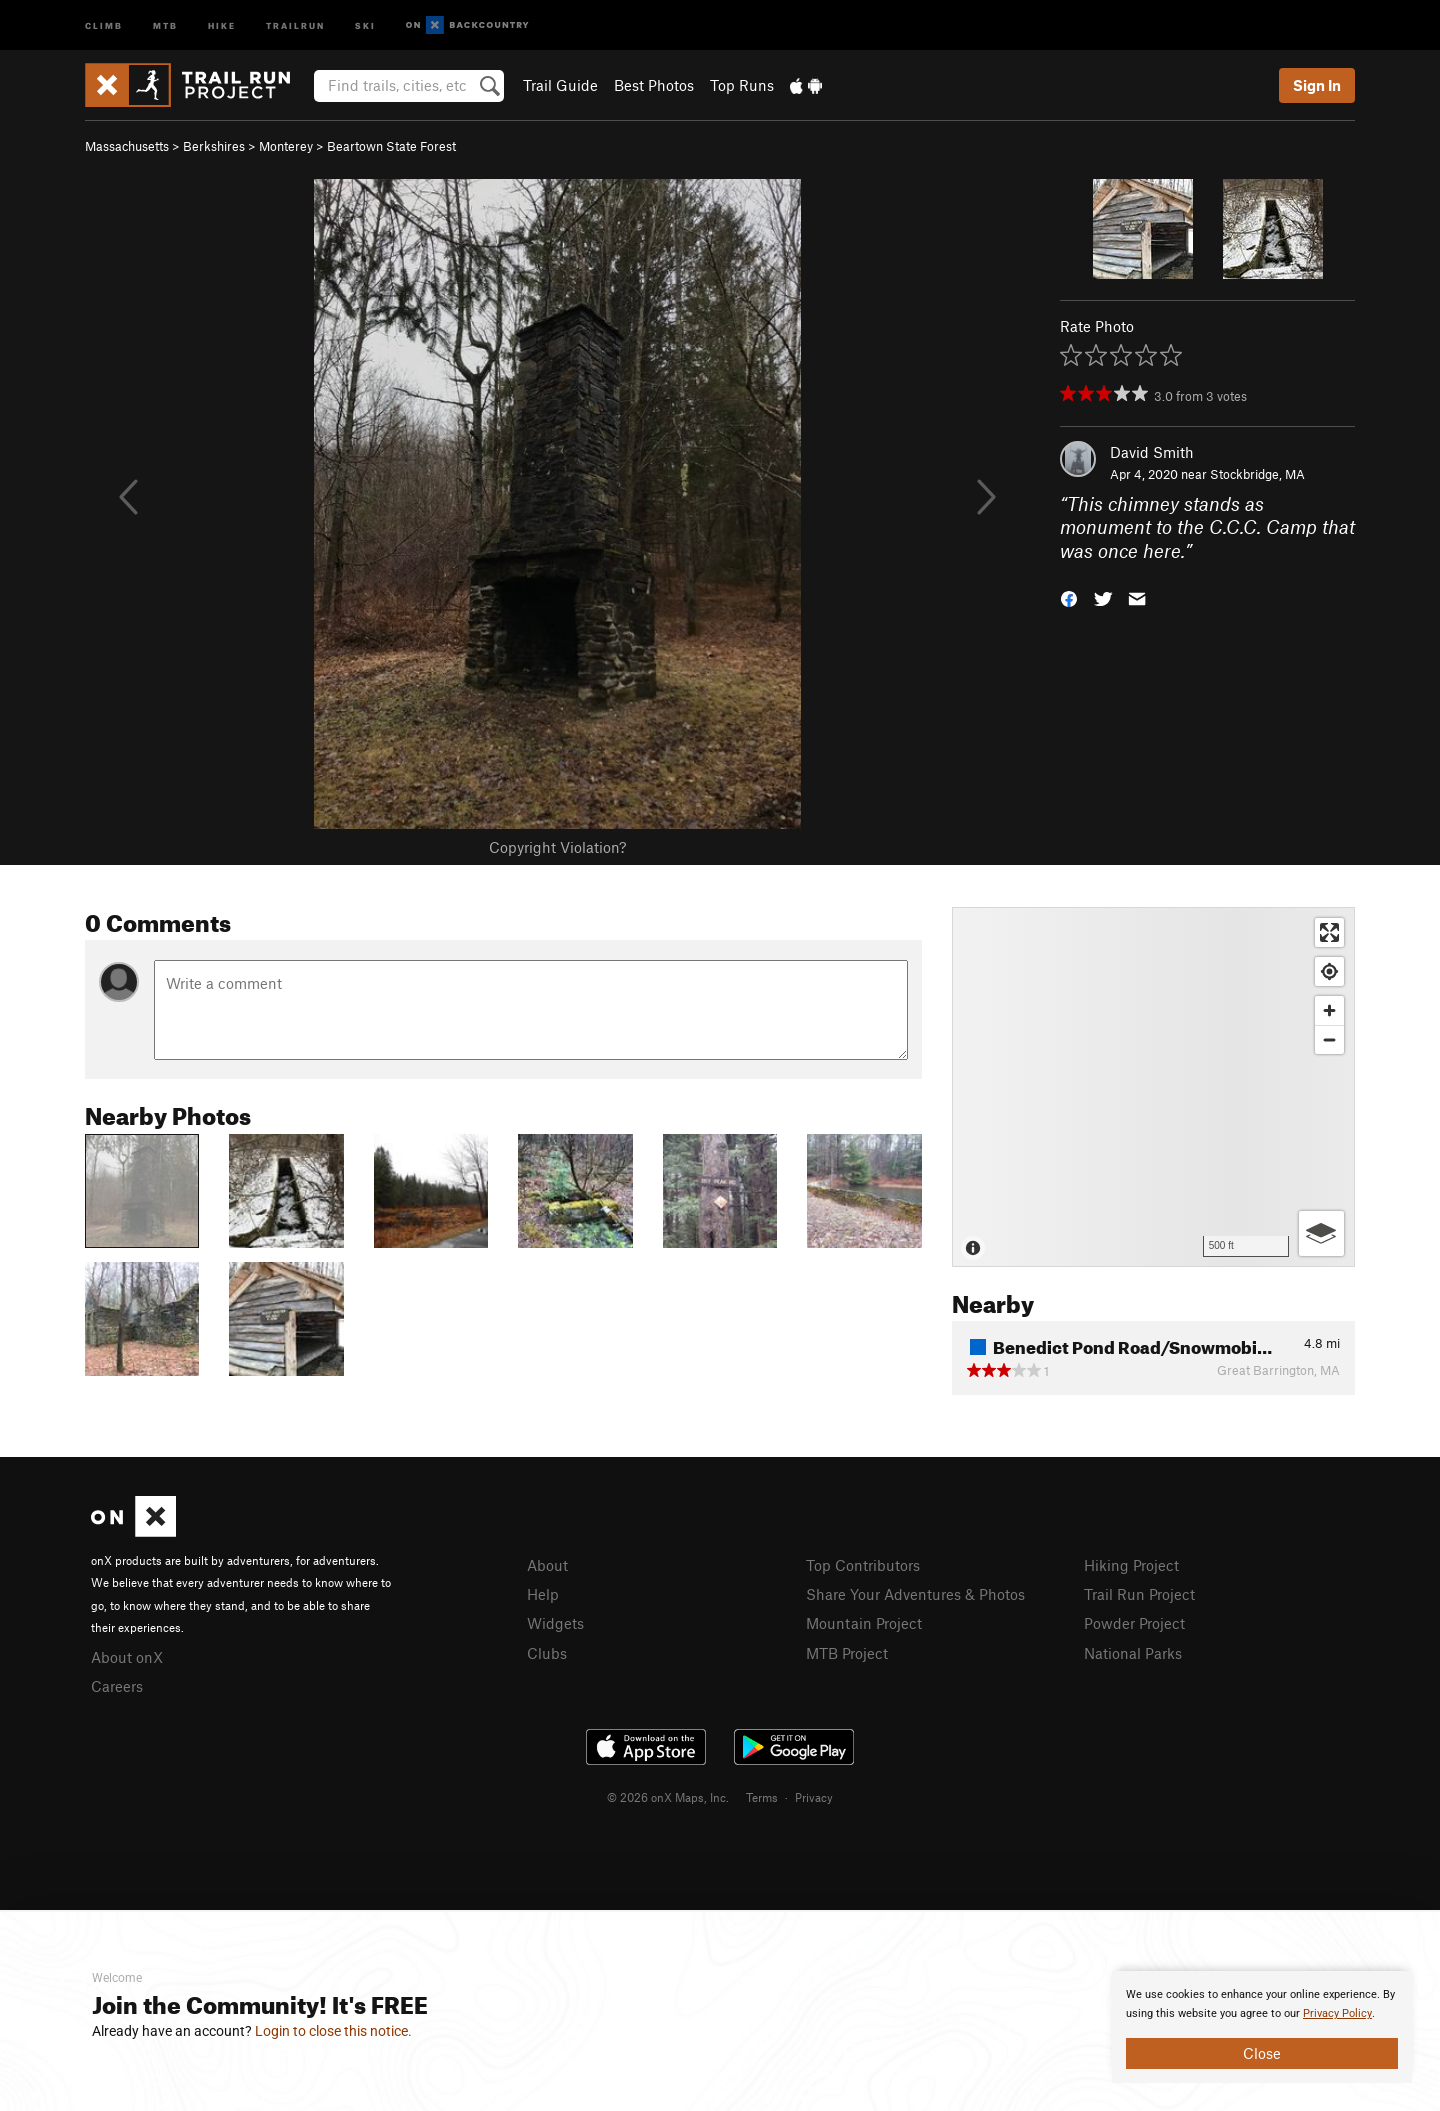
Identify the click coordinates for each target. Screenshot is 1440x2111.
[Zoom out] (1329, 1039)
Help (543, 1594)
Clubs (547, 1653)
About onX (127, 1657)
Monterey (286, 146)
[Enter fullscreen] (1329, 932)
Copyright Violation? (557, 847)
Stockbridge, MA (1257, 474)
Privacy (814, 1797)
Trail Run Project (1139, 1594)
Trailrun (295, 24)
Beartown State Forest (391, 146)
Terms (762, 1797)
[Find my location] (1329, 971)
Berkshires (214, 146)
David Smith (1152, 452)
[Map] (1153, 1087)
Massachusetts (127, 146)
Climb (104, 24)
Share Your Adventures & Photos (915, 1594)
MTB (165, 24)
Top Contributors (863, 1565)
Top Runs (742, 85)
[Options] (1321, 1233)
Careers (117, 1686)
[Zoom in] (1329, 1010)
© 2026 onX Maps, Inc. (668, 1797)
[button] (1069, 597)
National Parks (1133, 1653)
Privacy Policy (1337, 2013)
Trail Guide (560, 85)
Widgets (555, 1623)
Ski (365, 24)
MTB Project (847, 1653)
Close (1262, 2053)
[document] (1262, 2027)
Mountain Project (864, 1623)
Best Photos (654, 85)
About (547, 1565)
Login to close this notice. (333, 2031)
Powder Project (1134, 1623)
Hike (222, 24)
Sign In (1317, 85)
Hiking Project (1131, 1565)
